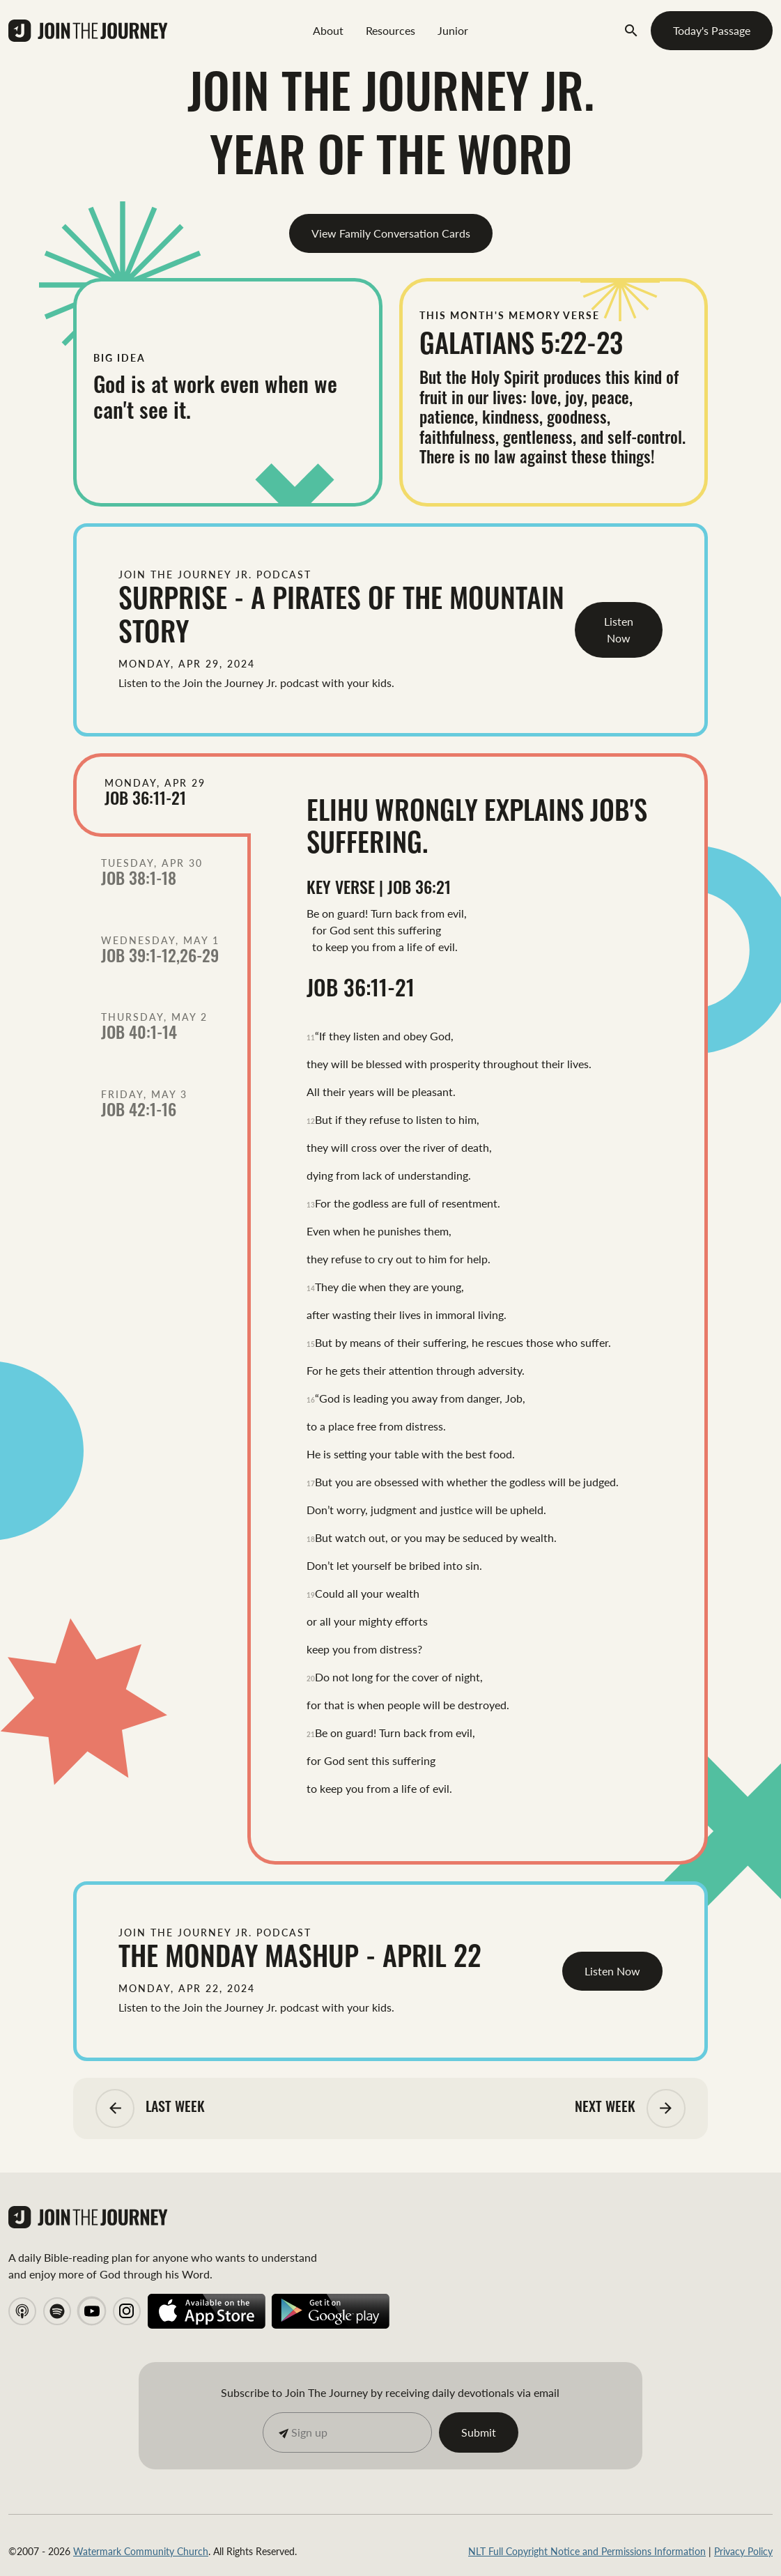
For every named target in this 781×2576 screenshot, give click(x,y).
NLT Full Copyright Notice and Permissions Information (587, 2551)
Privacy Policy (743, 2551)
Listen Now (618, 629)
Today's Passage (711, 30)
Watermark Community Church (140, 2551)
